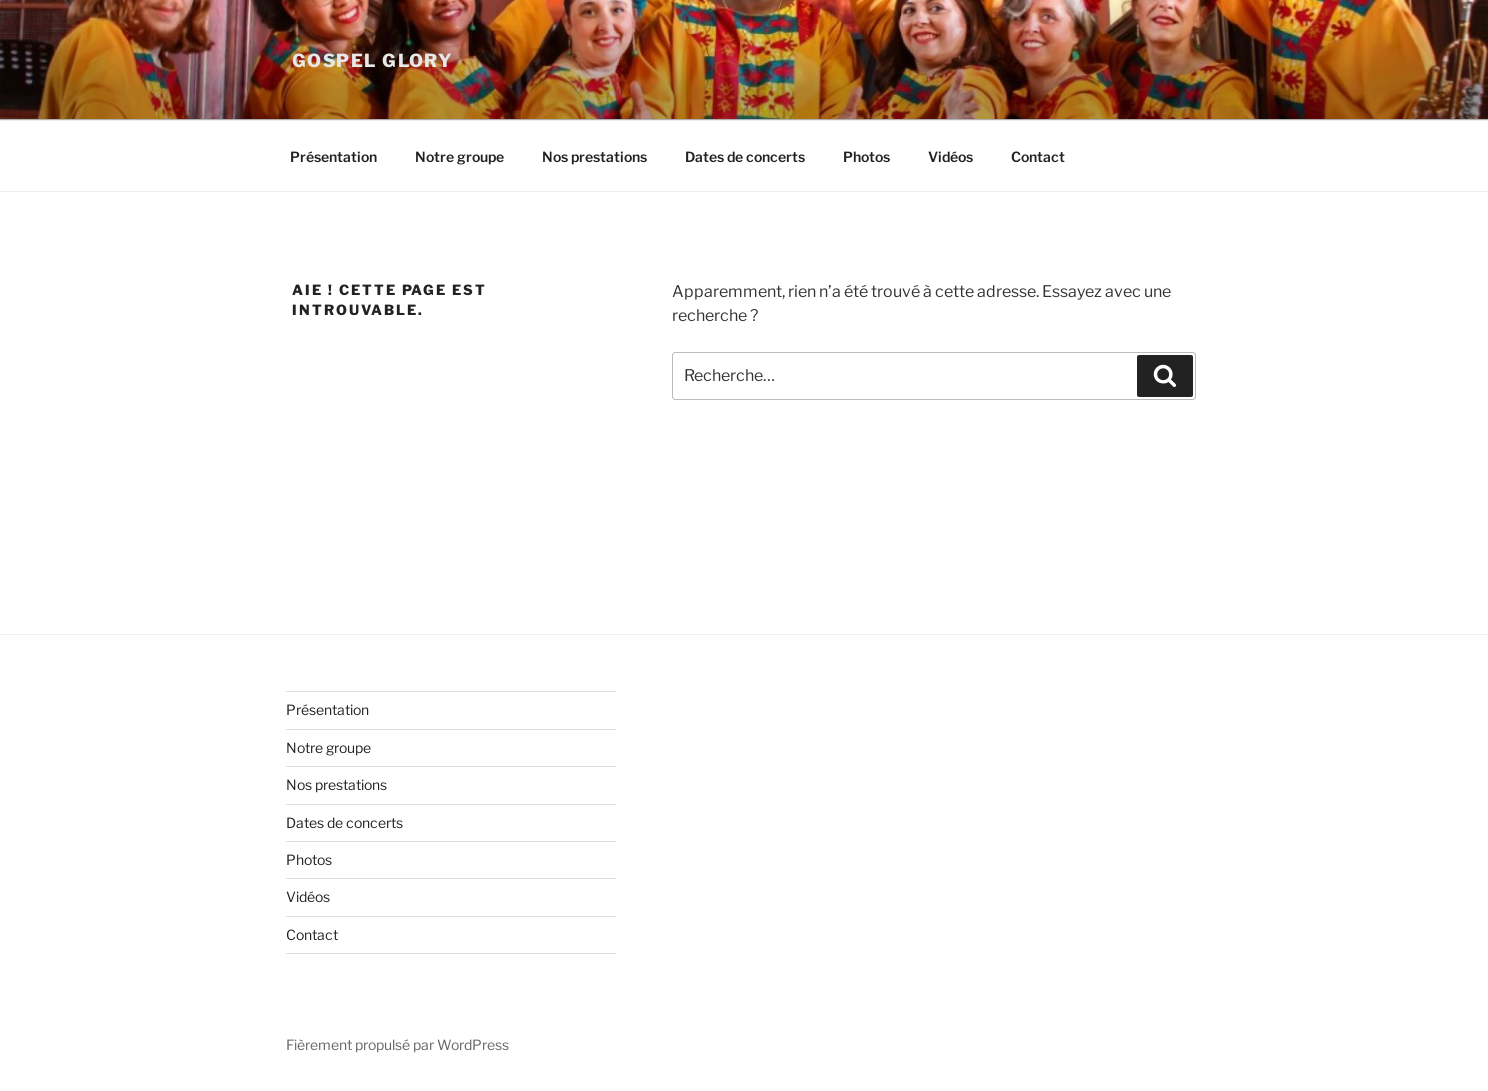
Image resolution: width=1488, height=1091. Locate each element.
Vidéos (950, 156)
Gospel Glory (372, 60)
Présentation (333, 156)
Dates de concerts (745, 156)
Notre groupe (459, 156)
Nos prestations (594, 156)
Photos (866, 156)
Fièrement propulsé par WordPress (397, 1044)
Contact (1038, 156)
